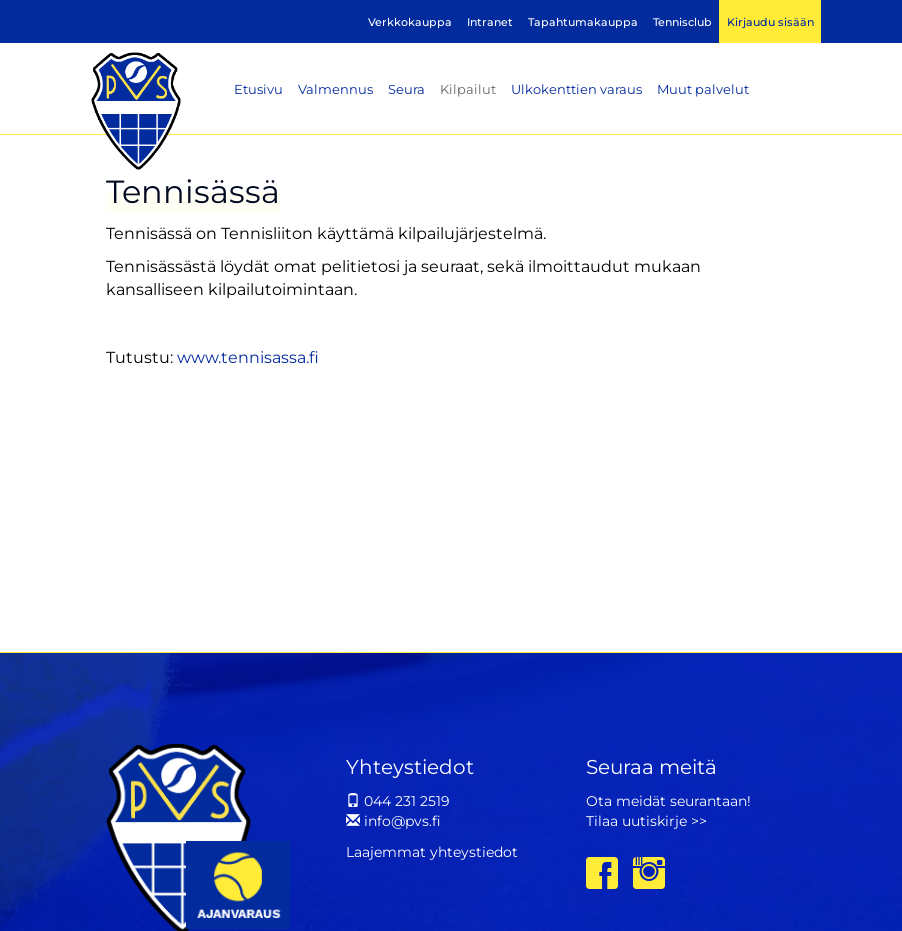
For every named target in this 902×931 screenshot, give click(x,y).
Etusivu (258, 89)
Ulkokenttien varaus (576, 89)
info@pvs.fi (393, 821)
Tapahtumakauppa (583, 22)
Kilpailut (468, 89)
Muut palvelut (703, 89)
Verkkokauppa (410, 22)
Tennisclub (682, 22)
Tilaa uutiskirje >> (646, 821)
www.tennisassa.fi (248, 357)
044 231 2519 (398, 801)
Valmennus (335, 89)
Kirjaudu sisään (770, 22)
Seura (406, 89)
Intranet (490, 22)
